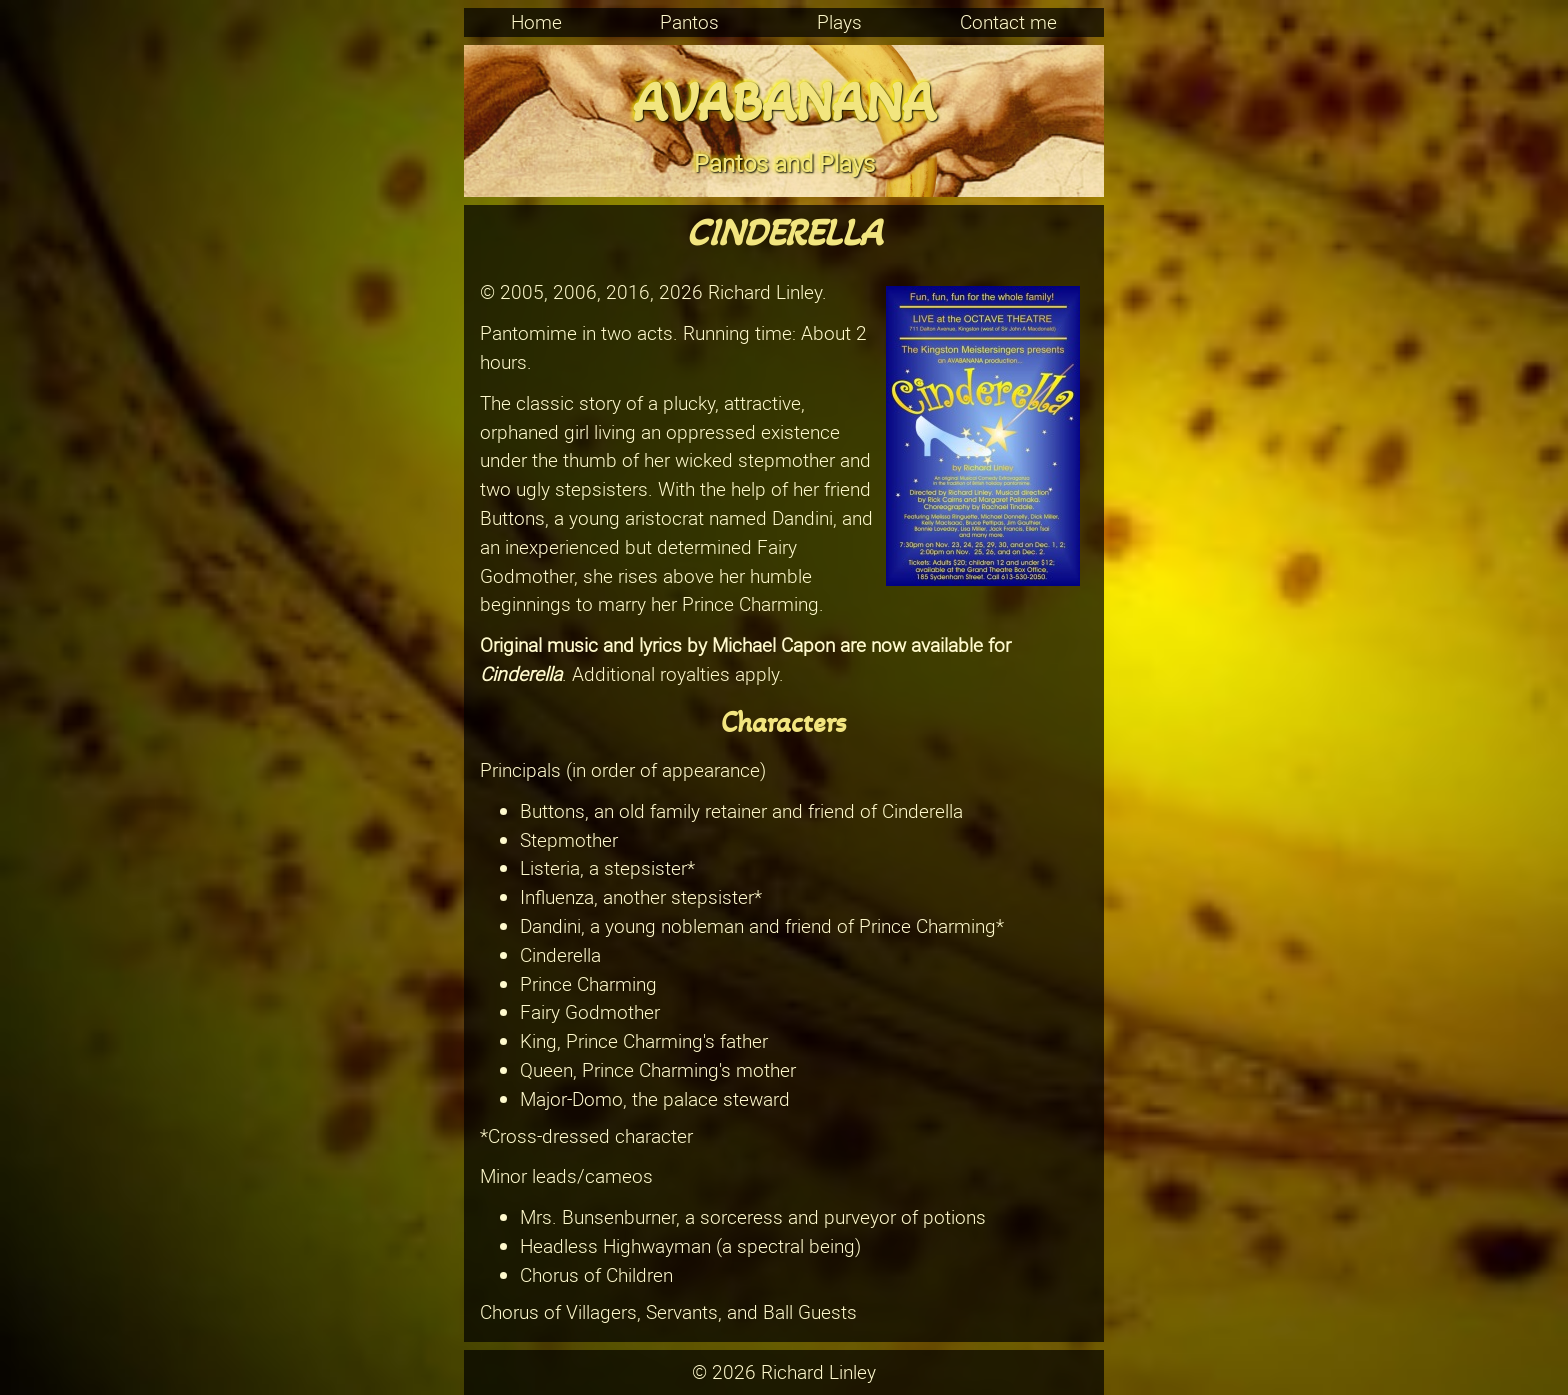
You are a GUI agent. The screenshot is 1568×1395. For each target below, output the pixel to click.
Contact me (1008, 22)
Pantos (689, 22)
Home (536, 22)
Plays (839, 22)
